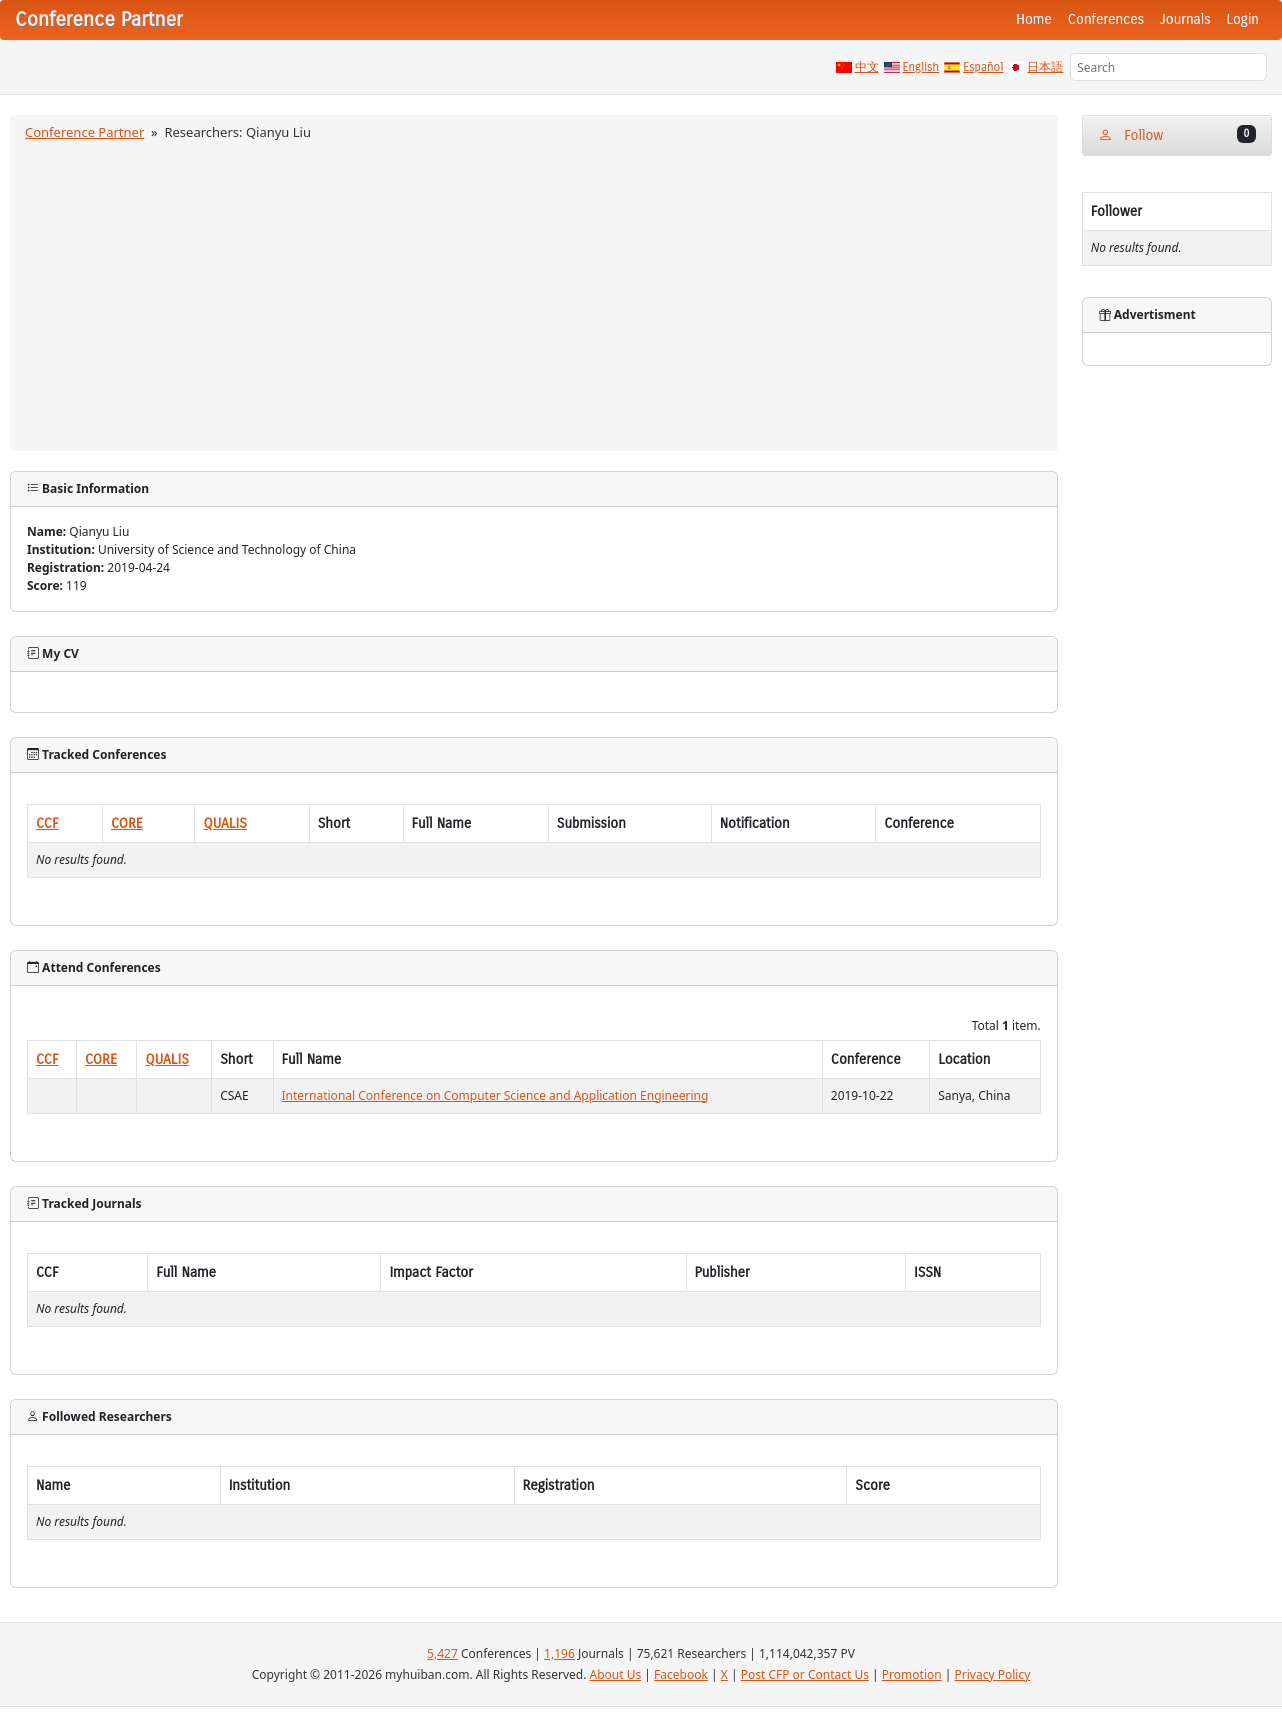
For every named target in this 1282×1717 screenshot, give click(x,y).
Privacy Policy (993, 1674)
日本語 (1045, 67)
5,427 (442, 1653)
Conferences (1106, 19)
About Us (616, 1674)
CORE (127, 823)
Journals (1185, 19)
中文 (867, 67)
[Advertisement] (534, 293)
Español (983, 67)
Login (1243, 19)
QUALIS (224, 823)
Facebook (681, 1674)
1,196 (559, 1653)
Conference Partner (84, 132)
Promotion (912, 1674)
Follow (1177, 134)
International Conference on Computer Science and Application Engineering (495, 1095)
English (921, 67)
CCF (47, 823)
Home (1034, 19)
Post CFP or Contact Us (805, 1674)
